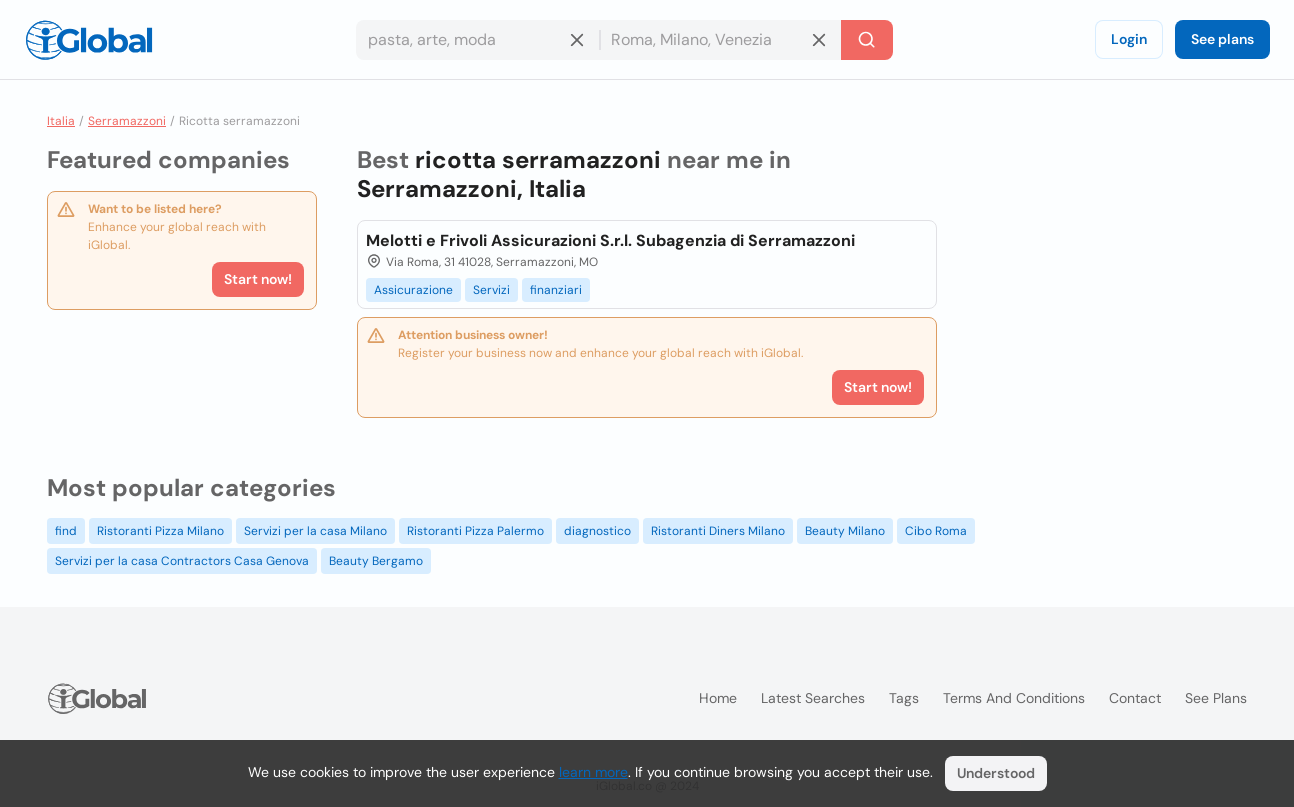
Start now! (258, 279)
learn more (593, 772)
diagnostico (597, 531)
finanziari (556, 290)
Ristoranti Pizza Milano (160, 531)
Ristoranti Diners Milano (718, 531)
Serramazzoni (127, 121)
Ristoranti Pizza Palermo (475, 531)
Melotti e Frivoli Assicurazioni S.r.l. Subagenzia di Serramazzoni (610, 240)
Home (718, 698)
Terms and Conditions (1014, 698)
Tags (904, 698)
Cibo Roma (936, 531)
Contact (1135, 698)
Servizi (491, 290)
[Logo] (89, 40)
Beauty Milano (845, 531)
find (66, 531)
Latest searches (813, 698)
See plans (1222, 39)
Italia (61, 121)
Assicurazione (413, 290)
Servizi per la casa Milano (315, 531)
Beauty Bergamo (376, 561)
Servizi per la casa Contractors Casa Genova (182, 561)
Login (1129, 39)
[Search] (867, 40)
